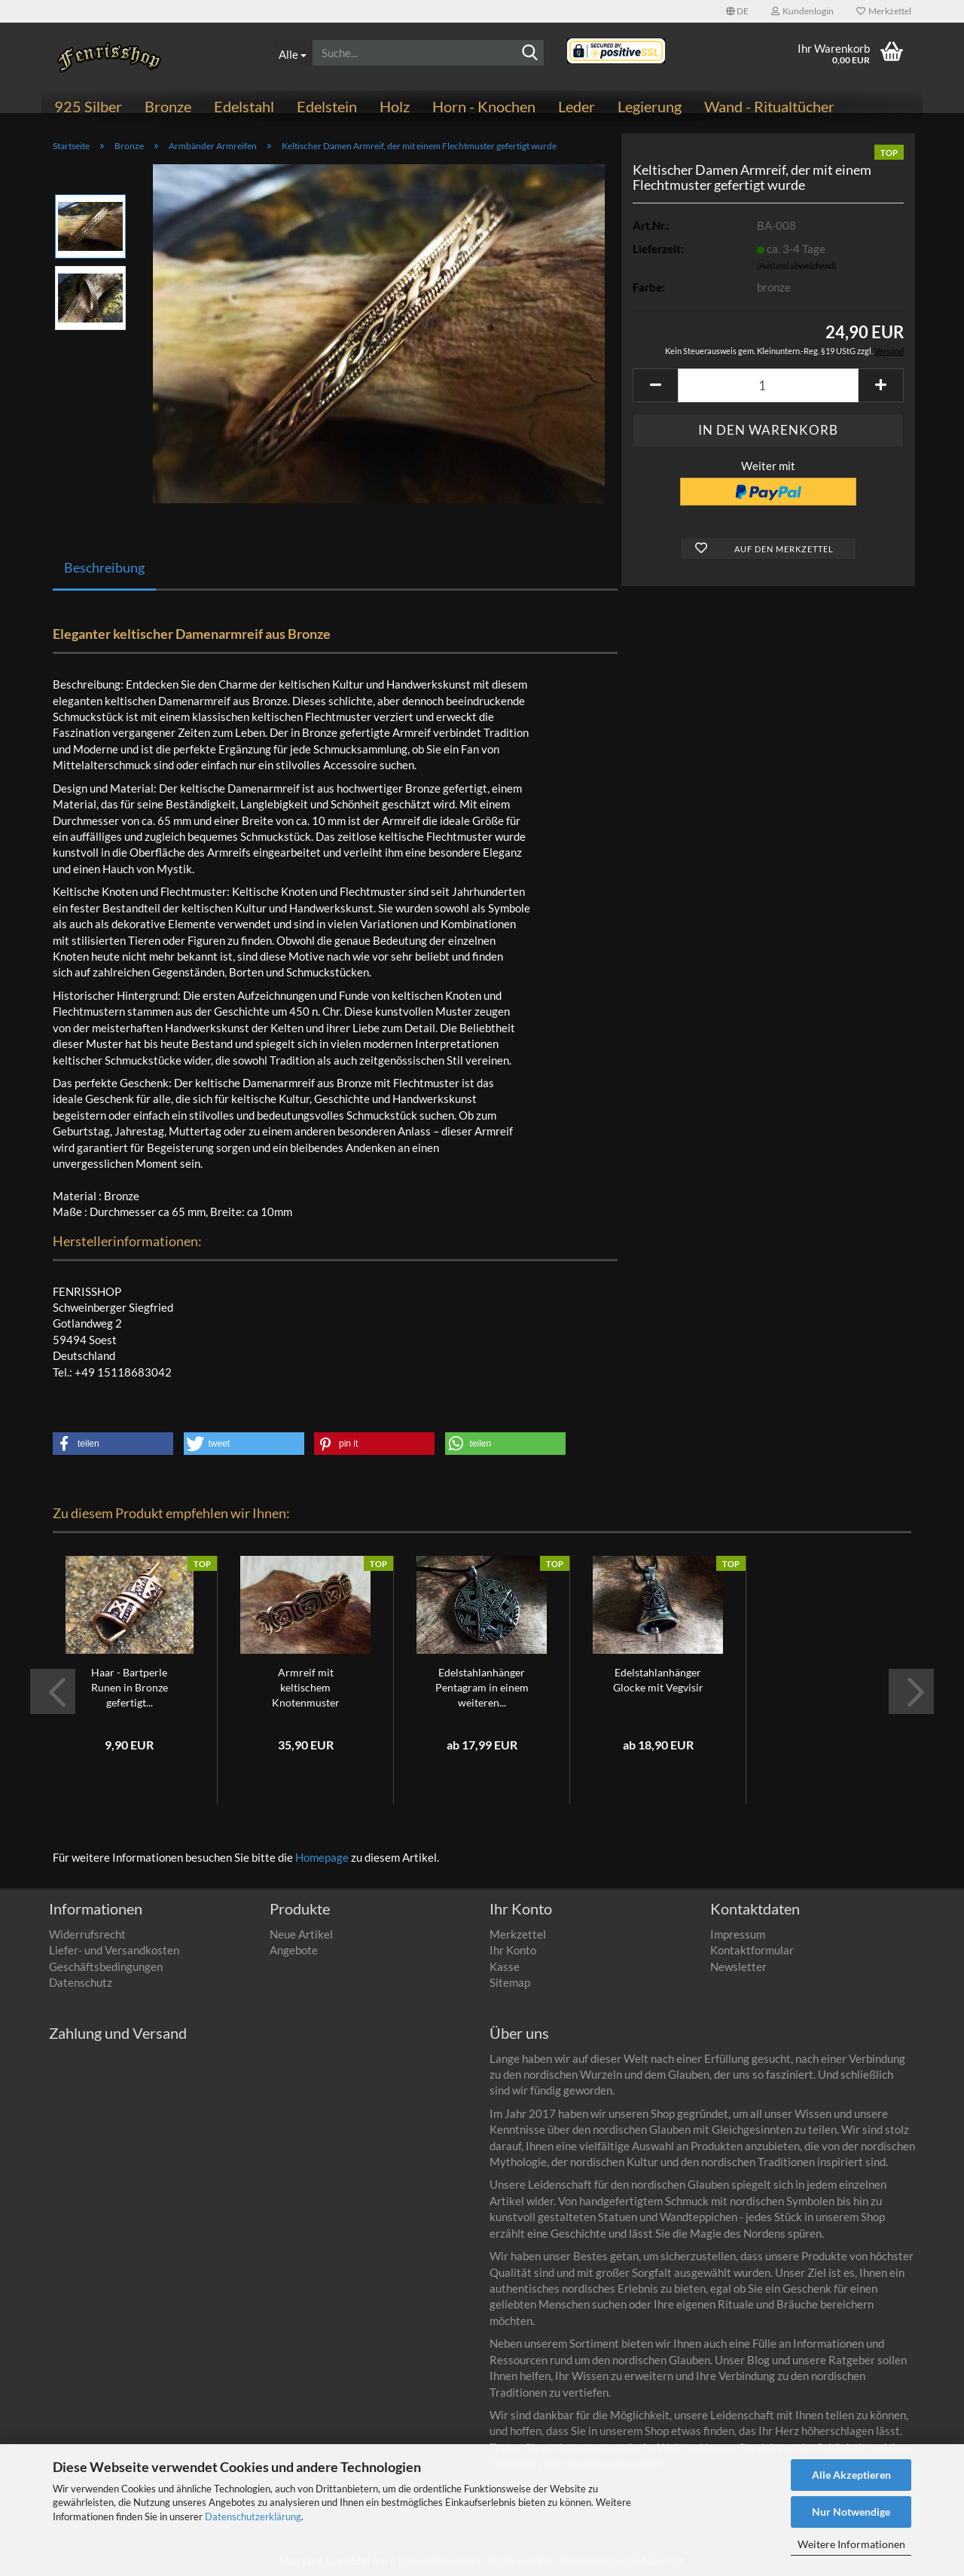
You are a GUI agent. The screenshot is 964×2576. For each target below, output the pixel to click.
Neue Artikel (301, 1934)
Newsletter (738, 1966)
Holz (395, 106)
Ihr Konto (513, 1950)
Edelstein (327, 106)
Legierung (650, 106)
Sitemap (510, 1982)
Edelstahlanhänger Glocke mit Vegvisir (658, 1680)
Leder (576, 106)
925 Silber (88, 106)
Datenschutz (80, 1982)
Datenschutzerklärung (253, 2516)
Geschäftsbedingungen (106, 1966)
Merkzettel (883, 11)
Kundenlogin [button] (802, 11)
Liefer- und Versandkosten (114, 1950)
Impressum (737, 1934)
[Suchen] (530, 53)
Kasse (505, 1966)
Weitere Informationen (851, 2544)
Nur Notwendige (851, 2511)
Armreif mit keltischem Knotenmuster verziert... (306, 1688)
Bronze (168, 106)
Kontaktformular (752, 1950)
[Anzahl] (768, 385)
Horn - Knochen (483, 106)
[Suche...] (292, 52)
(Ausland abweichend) (796, 265)
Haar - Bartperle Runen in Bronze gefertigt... (129, 1687)
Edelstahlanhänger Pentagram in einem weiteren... (482, 1687)
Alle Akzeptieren (851, 2474)
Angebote (294, 1950)
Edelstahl (244, 106)
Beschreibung (104, 567)
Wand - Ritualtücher (769, 106)
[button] (737, 11)
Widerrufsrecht (87, 1934)
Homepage (322, 1857)
